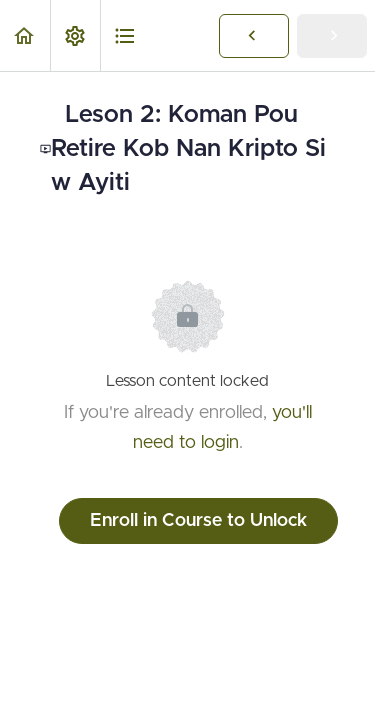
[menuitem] (75, 35)
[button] (25, 35)
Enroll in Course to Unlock (198, 521)
